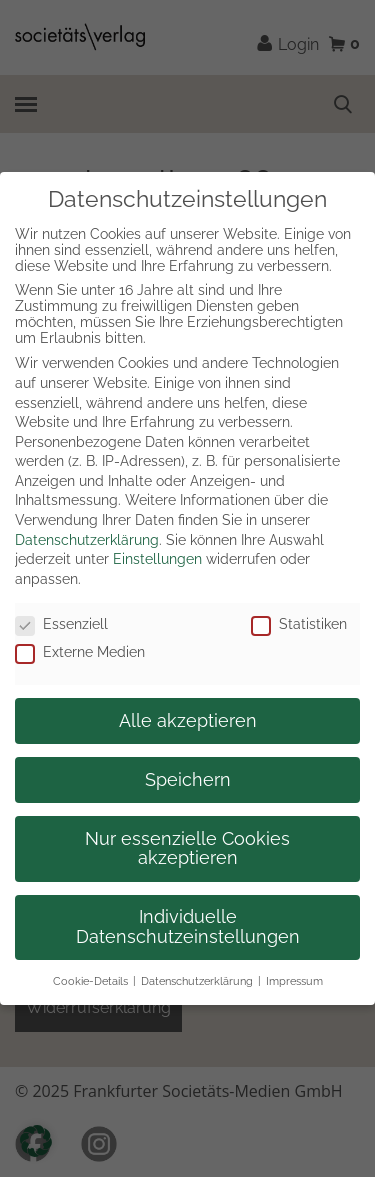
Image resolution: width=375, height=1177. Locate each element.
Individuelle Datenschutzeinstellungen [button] (188, 927)
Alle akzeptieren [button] (188, 721)
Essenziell (61, 624)
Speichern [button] (188, 780)
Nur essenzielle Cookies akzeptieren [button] (187, 849)
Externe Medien (80, 652)
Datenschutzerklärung (87, 540)
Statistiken (299, 624)
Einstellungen (157, 559)
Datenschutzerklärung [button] (197, 981)
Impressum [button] (294, 981)
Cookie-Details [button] (90, 981)
